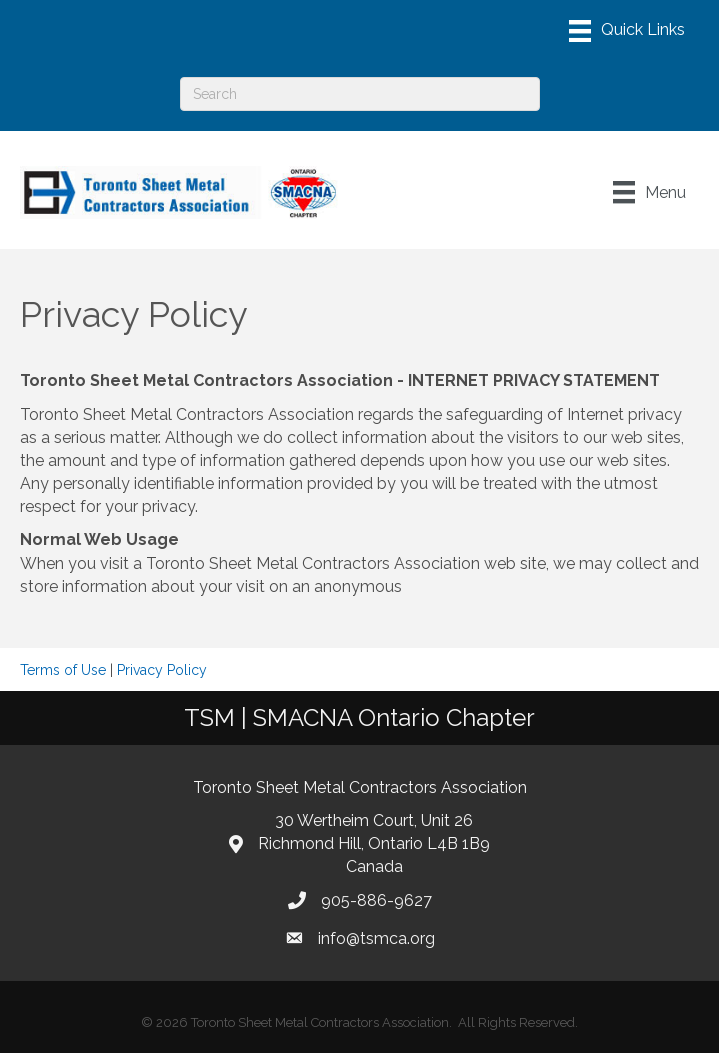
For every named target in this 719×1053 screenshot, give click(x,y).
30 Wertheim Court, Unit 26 (374, 820)
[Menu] (627, 31)
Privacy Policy (162, 670)
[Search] (360, 94)
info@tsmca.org (376, 938)
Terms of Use (63, 670)
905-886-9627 (376, 900)
